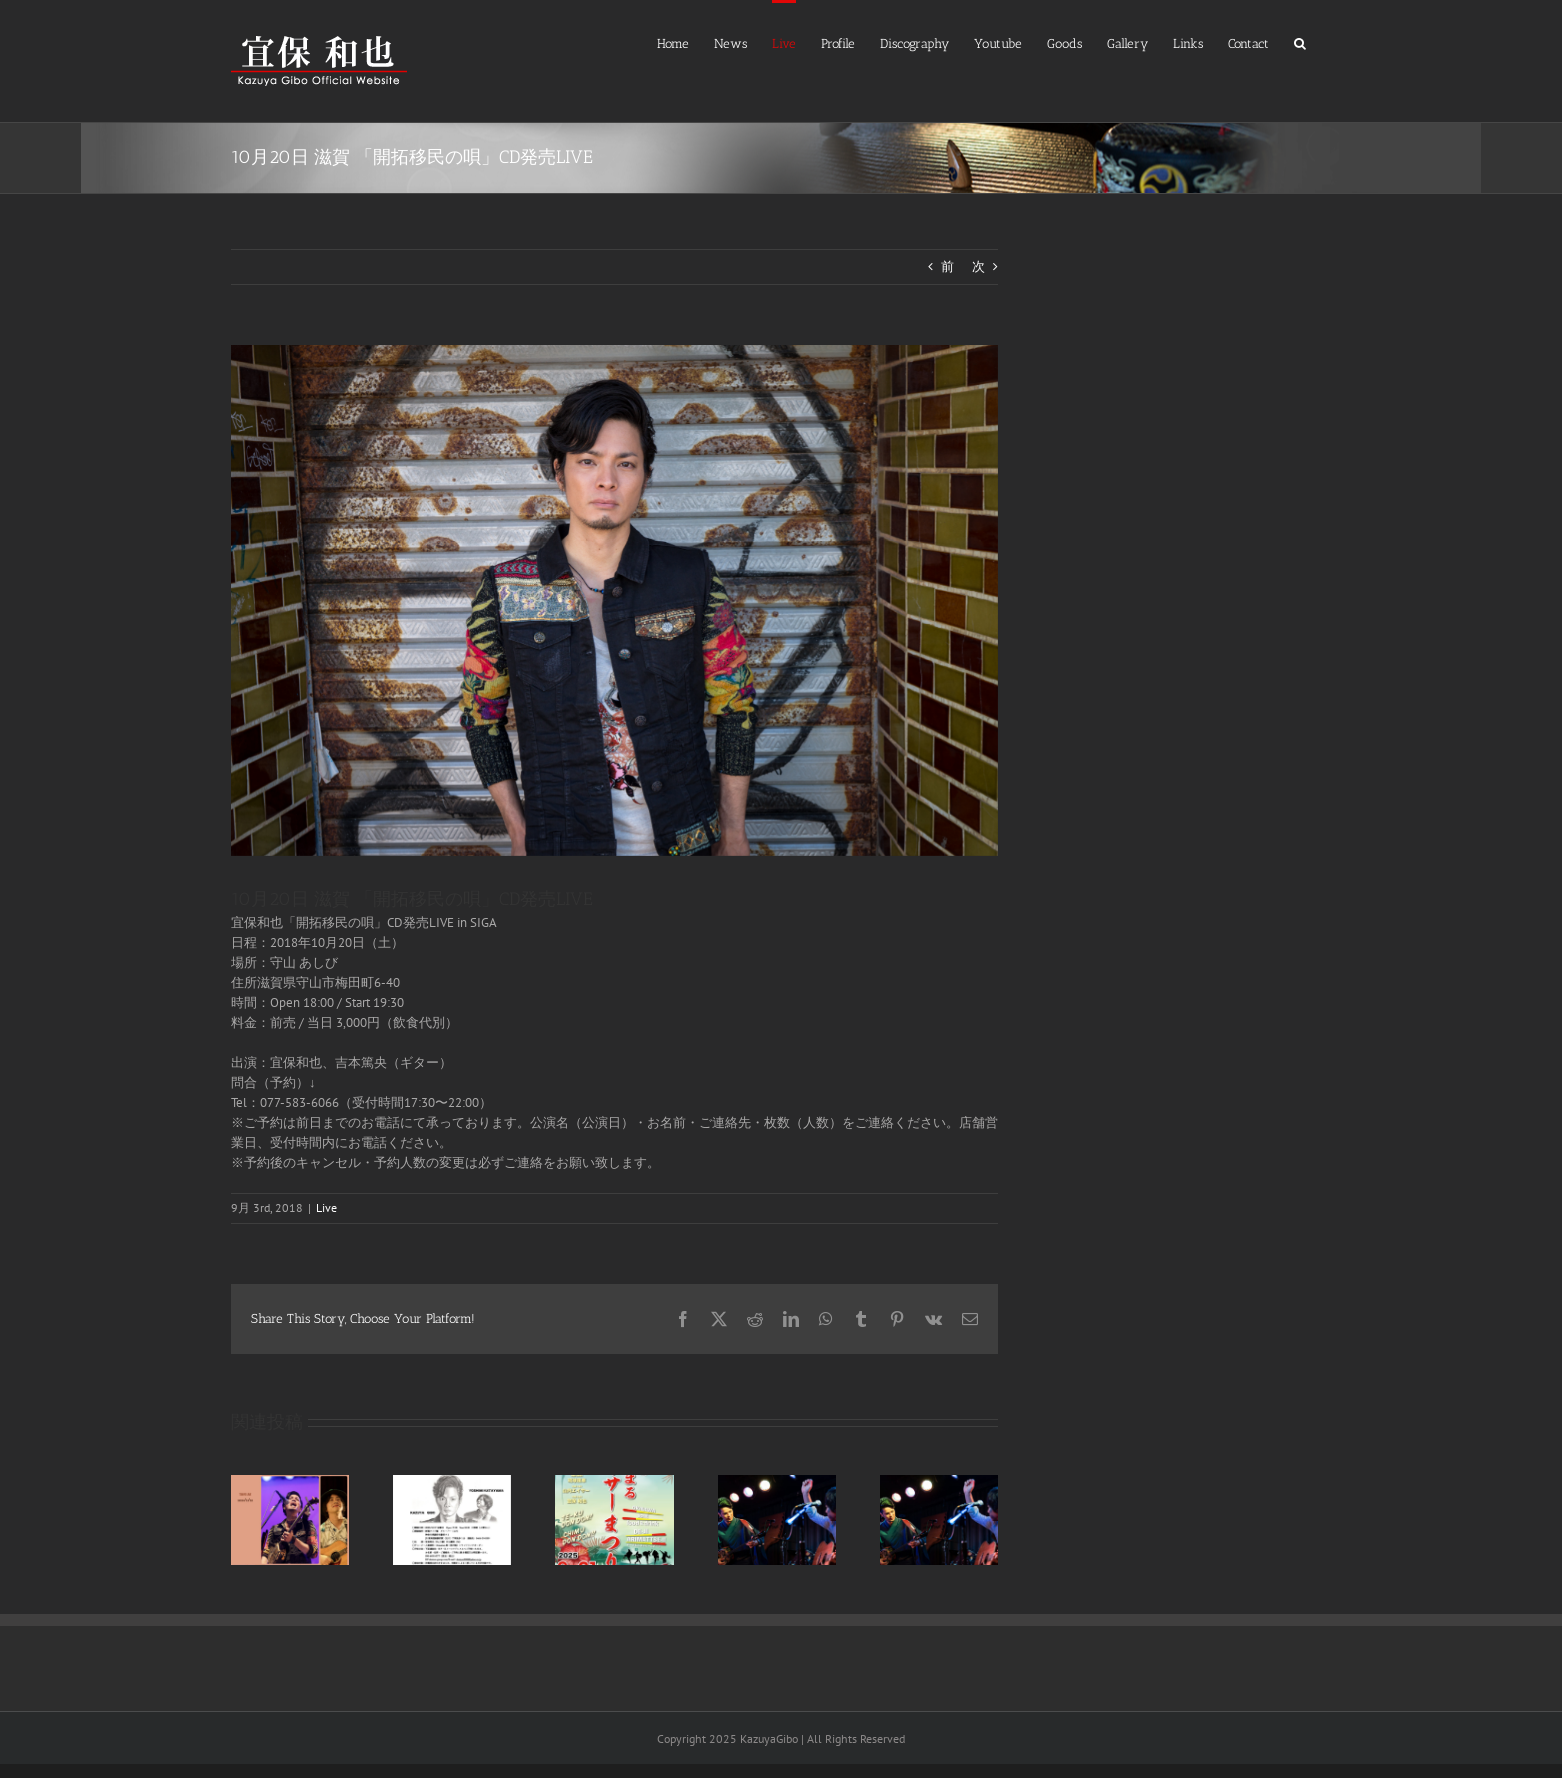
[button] (1300, 41)
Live (326, 1207)
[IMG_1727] (614, 600)
